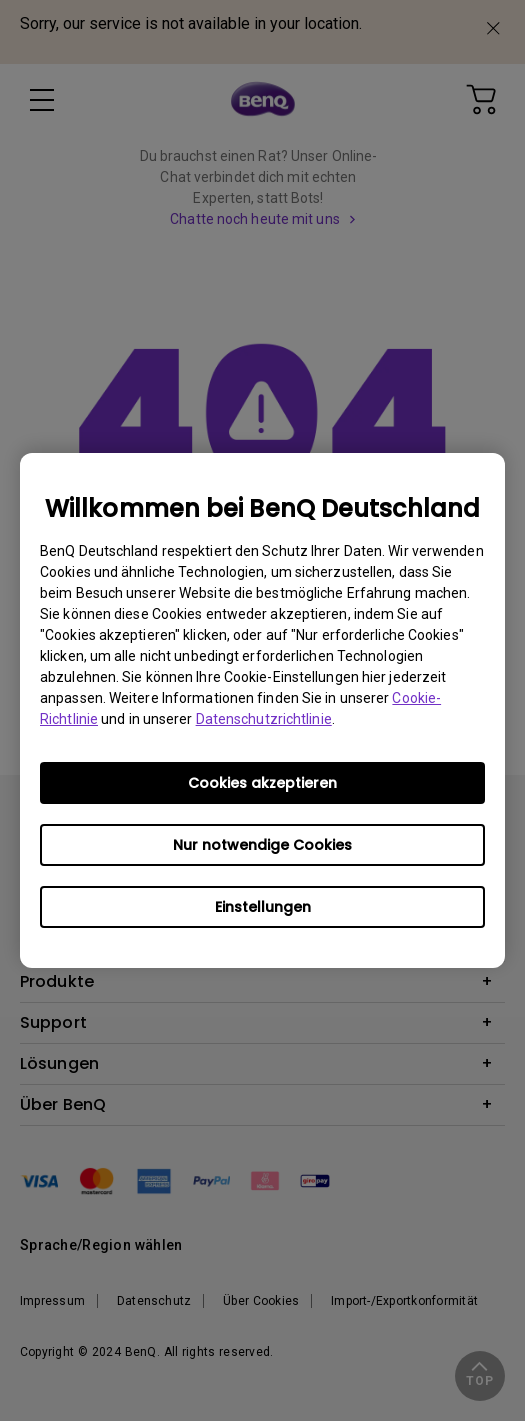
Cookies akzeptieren (262, 783)
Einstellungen (263, 907)
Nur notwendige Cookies (262, 845)
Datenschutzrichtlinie (264, 719)
